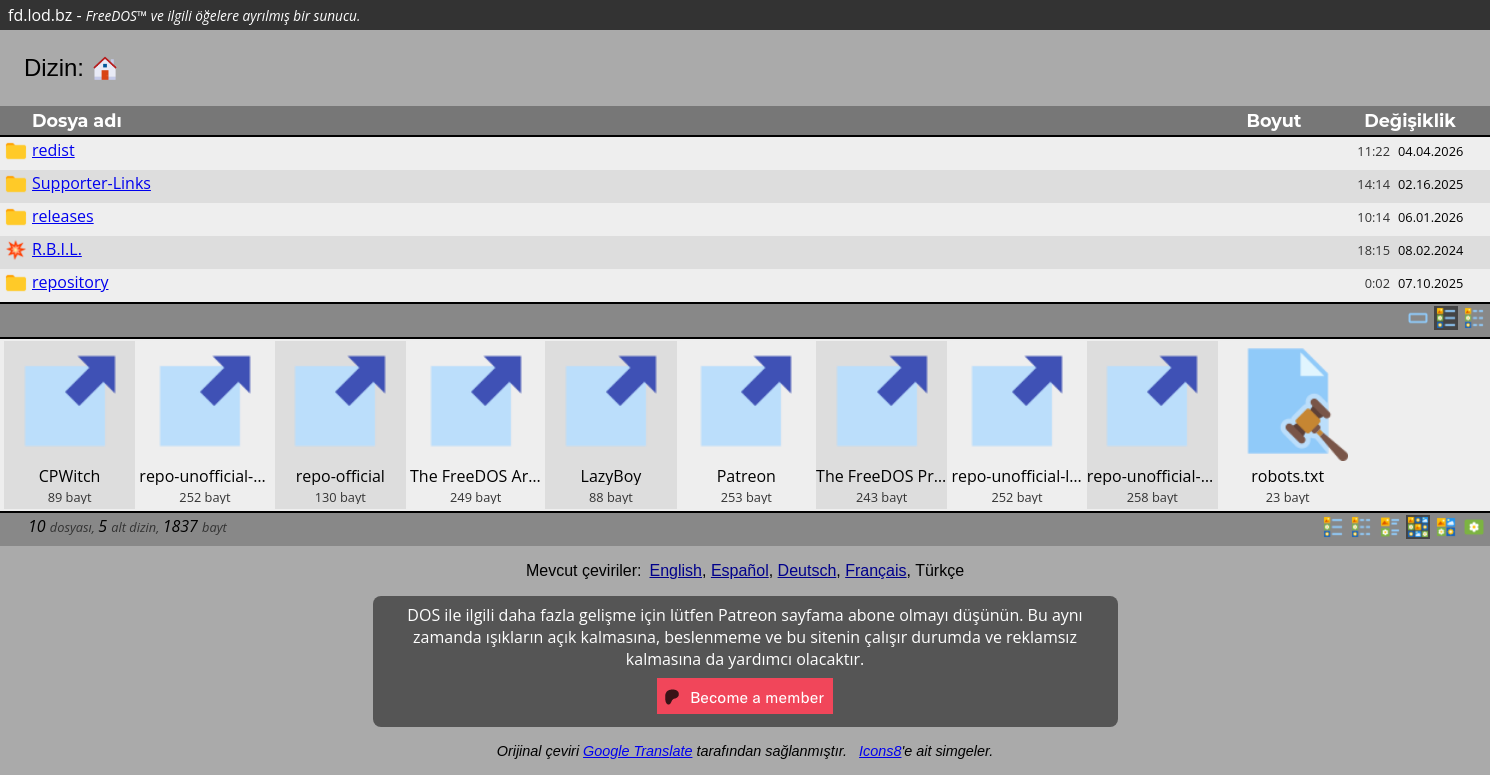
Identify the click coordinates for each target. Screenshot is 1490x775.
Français (875, 570)
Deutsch (807, 570)
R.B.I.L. (57, 249)
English (676, 570)
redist (53, 150)
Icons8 (880, 751)
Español (740, 570)
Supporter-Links (91, 183)
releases (63, 216)
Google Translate (637, 751)
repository (70, 282)
